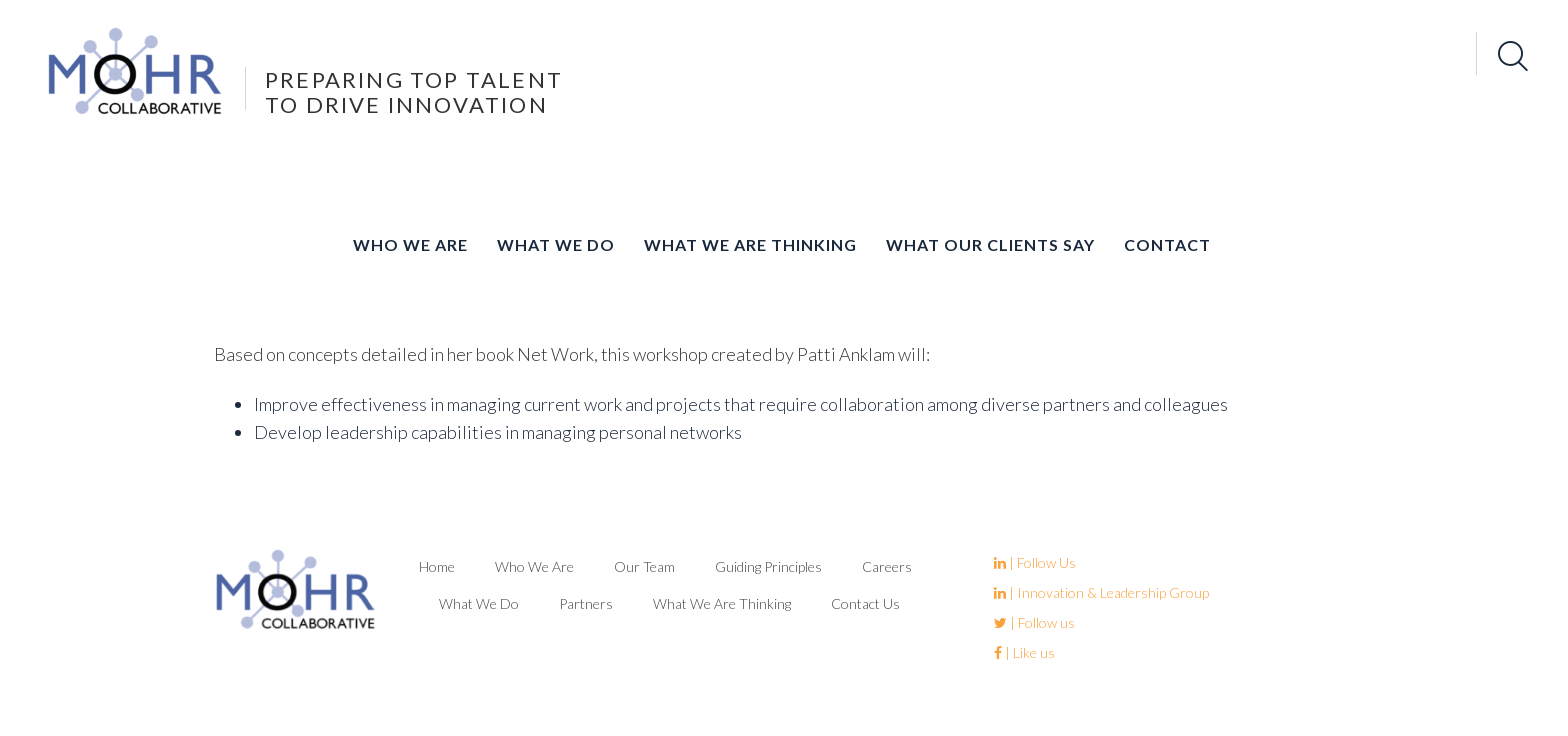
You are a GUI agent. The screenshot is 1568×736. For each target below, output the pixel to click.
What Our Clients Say (990, 244)
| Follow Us (1035, 562)
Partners (586, 603)
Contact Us (865, 603)
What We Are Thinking (750, 244)
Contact (1167, 244)
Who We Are (410, 244)
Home (437, 566)
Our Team (644, 566)
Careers (887, 566)
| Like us (1024, 652)
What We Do (556, 244)
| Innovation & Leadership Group (1101, 592)
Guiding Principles (768, 566)
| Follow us (1034, 622)
